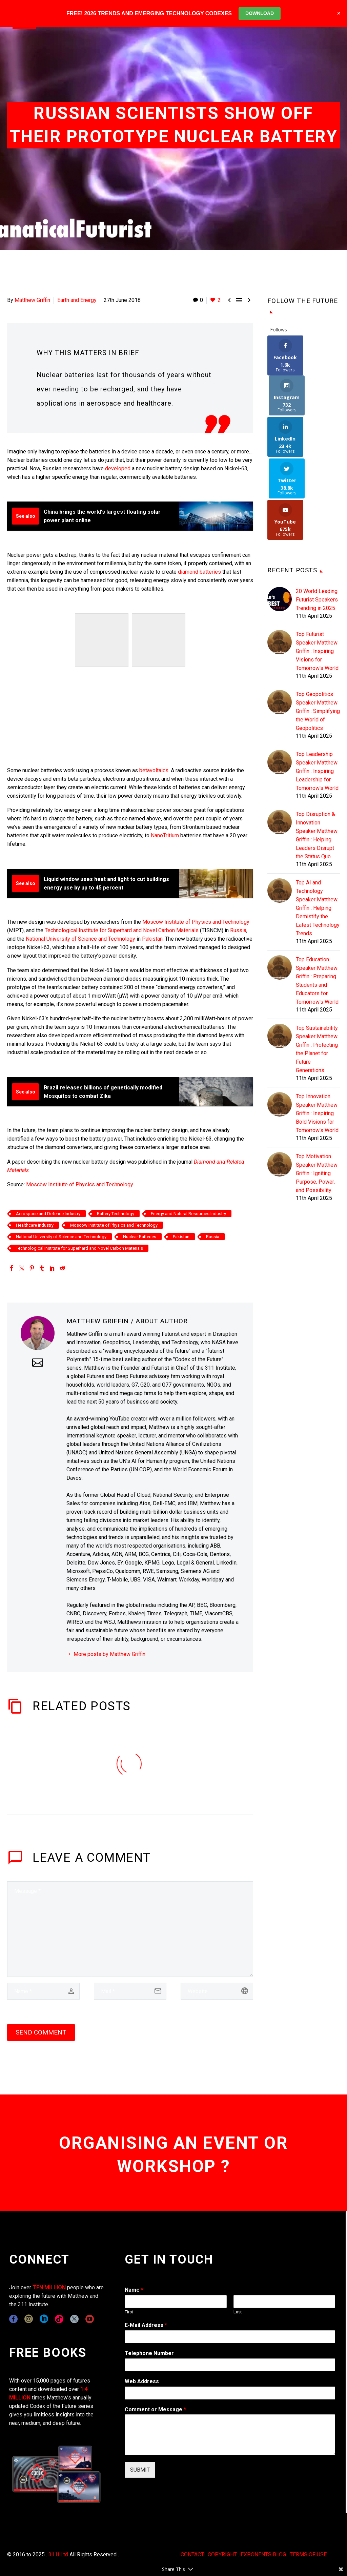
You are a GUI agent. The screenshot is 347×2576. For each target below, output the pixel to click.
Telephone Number (149, 2353)
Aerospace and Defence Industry (48, 1213)
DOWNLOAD (259, 13)
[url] (217, 1991)
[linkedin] (44, 2319)
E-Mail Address (146, 2325)
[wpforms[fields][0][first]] (175, 2301)
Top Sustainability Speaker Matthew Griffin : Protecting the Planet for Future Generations (317, 967)
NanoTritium (165, 835)
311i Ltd (58, 2554)
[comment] (130, 1929)
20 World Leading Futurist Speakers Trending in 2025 (317, 518)
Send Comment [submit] (41, 2032)
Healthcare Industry (35, 1225)
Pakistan (152, 939)
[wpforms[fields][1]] (230, 2336)
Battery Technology (115, 1213)
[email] (130, 1991)
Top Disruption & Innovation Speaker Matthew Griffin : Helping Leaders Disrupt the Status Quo (317, 754)
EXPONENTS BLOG (263, 2554)
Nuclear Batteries (139, 1236)
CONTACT (192, 2554)
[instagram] (28, 2319)
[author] (43, 1991)
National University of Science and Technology (80, 939)
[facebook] (13, 2319)
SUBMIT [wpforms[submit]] (140, 2470)
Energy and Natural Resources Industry (188, 1213)
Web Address (142, 2381)
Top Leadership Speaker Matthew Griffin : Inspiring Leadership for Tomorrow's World (317, 690)
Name (134, 2290)
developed (117, 468)
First (129, 2311)
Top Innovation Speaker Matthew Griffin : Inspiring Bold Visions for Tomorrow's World (317, 1032)
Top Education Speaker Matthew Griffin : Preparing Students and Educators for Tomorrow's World (317, 899)
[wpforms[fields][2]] (230, 2434)
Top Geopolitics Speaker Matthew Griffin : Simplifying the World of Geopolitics (318, 630)
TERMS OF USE (308, 2554)
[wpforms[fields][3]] (230, 2393)
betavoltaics (153, 770)
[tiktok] (59, 2319)
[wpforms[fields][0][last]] (284, 2301)
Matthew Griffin (32, 300)
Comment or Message (155, 2409)
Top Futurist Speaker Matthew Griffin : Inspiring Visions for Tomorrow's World (317, 570)
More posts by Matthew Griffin (109, 1654)
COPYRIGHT (222, 2554)
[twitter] (74, 2319)
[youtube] (89, 2319)
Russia (238, 930)
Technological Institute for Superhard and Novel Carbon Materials (122, 930)
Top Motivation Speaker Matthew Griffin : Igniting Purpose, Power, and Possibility (317, 1092)
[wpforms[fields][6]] (230, 2364)
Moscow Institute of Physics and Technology (195, 922)
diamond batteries (199, 572)
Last (237, 2311)
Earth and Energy (77, 300)
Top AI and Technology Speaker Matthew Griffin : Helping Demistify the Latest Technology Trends (318, 826)
